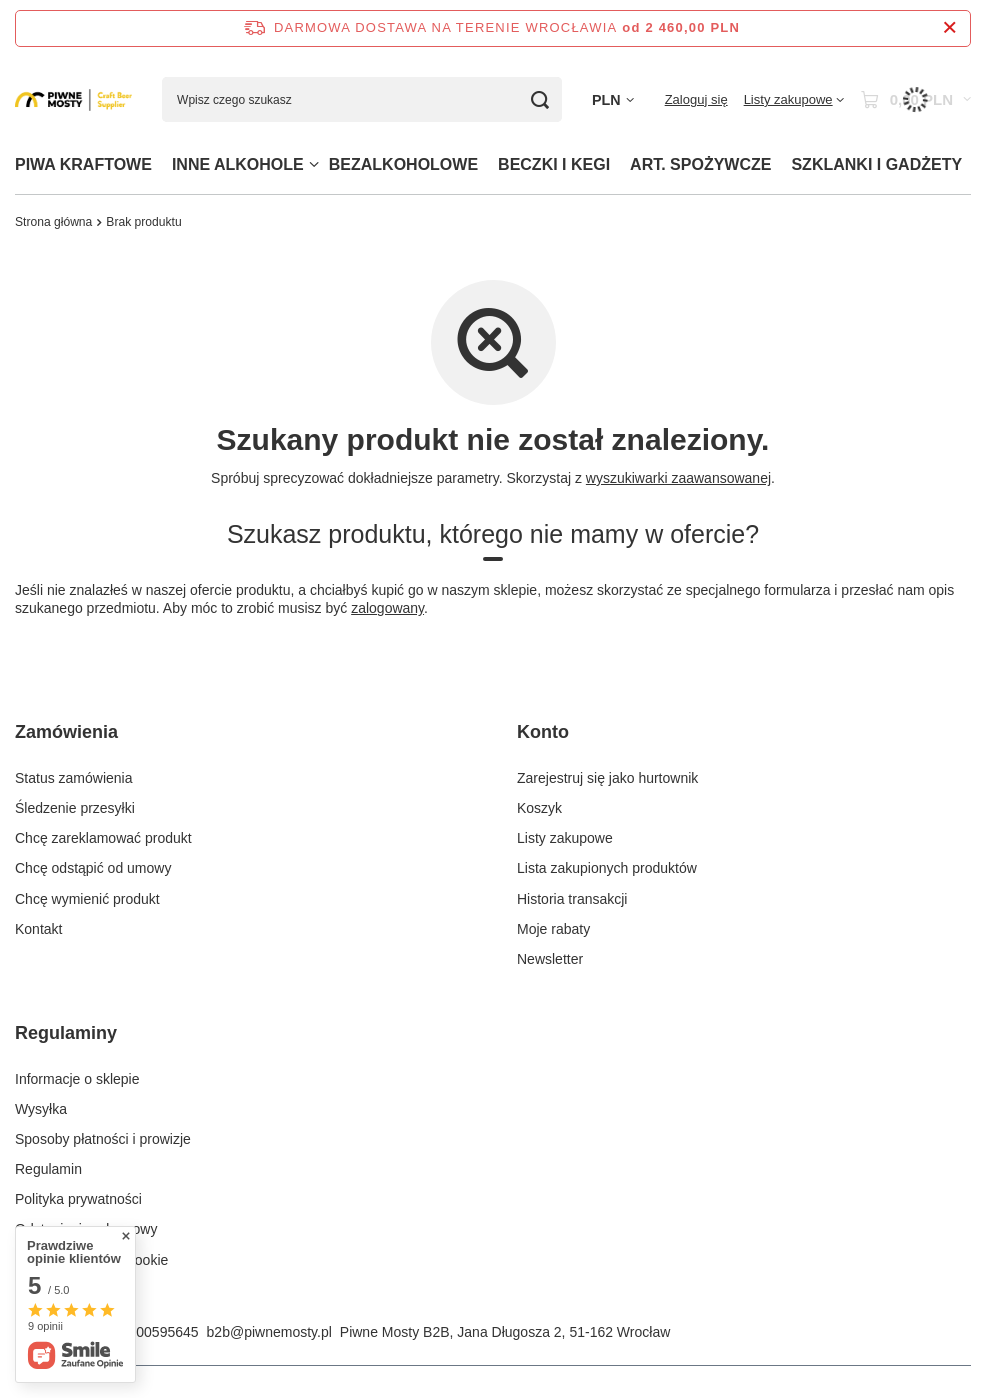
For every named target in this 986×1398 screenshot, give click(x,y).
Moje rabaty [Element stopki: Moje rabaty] (553, 929)
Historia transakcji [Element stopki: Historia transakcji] (572, 899)
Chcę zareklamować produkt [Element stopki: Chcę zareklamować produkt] (103, 838)
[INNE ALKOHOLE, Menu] (314, 164)
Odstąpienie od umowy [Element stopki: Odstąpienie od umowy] (86, 1229)
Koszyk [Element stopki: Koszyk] (539, 808)
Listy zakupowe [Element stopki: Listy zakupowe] (565, 838)
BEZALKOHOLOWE (403, 164)
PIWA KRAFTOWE (83, 164)
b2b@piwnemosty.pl (269, 1332)
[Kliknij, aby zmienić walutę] (613, 100)
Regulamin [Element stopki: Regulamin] (48, 1169)
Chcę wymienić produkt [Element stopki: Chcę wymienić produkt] (87, 899)
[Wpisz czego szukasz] (362, 99)
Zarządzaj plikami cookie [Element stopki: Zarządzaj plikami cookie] (91, 1260)
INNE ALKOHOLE (238, 164)
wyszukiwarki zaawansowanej (678, 478)
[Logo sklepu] (73, 99)
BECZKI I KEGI (554, 164)
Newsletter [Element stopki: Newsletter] (550, 959)
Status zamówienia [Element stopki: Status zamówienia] (74, 778)
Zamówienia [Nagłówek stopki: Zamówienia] (66, 732)
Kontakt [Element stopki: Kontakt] (38, 929)
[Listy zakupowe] (794, 100)
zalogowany (387, 609)
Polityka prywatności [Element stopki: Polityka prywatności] (78, 1199)
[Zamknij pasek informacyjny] (949, 28)
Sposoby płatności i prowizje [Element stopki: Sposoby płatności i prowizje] (103, 1139)
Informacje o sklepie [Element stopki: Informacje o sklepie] (77, 1079)
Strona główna (53, 222)
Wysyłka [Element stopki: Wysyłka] (41, 1109)
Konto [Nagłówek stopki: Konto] (543, 732)
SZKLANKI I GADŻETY (876, 164)
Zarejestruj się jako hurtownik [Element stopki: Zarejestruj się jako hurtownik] (607, 778)
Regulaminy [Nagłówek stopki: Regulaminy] (66, 1033)
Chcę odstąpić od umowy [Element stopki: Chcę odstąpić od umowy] (93, 868)
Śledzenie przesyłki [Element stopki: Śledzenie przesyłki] (75, 808)
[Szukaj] (539, 99)
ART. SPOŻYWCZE (700, 164)
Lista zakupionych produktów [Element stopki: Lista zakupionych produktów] (607, 868)
